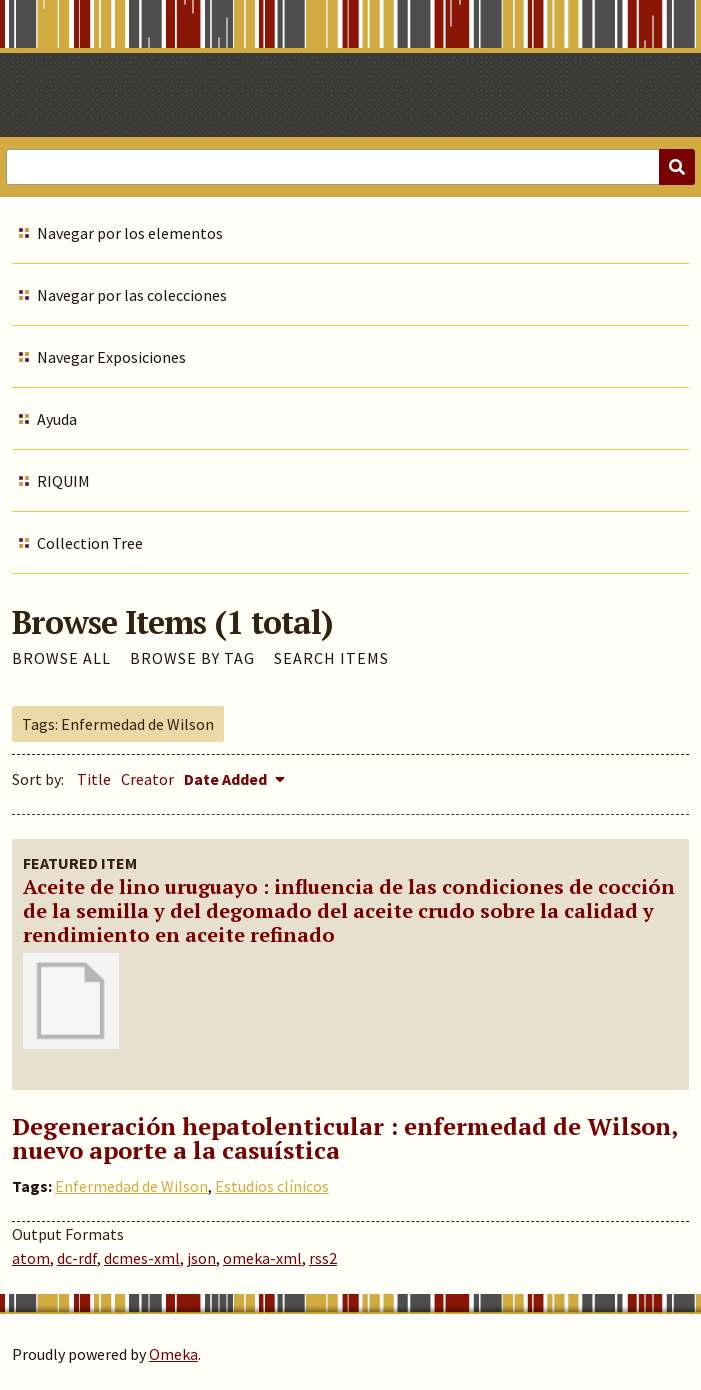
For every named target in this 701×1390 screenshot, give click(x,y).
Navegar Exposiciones (111, 357)
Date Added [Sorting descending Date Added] (227, 779)
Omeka (173, 1354)
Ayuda (57, 419)
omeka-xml (262, 1258)
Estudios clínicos (272, 1186)
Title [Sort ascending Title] (94, 779)
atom (31, 1258)
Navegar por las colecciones (132, 295)
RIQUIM (63, 481)
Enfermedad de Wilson (131, 1186)
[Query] (350, 167)
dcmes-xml (142, 1258)
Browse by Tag (192, 658)
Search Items (331, 658)
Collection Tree (90, 543)
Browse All (61, 658)
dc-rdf (77, 1258)
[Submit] (677, 167)
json (201, 1258)
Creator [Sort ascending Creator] (147, 779)
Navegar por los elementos (130, 233)
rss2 (323, 1258)
